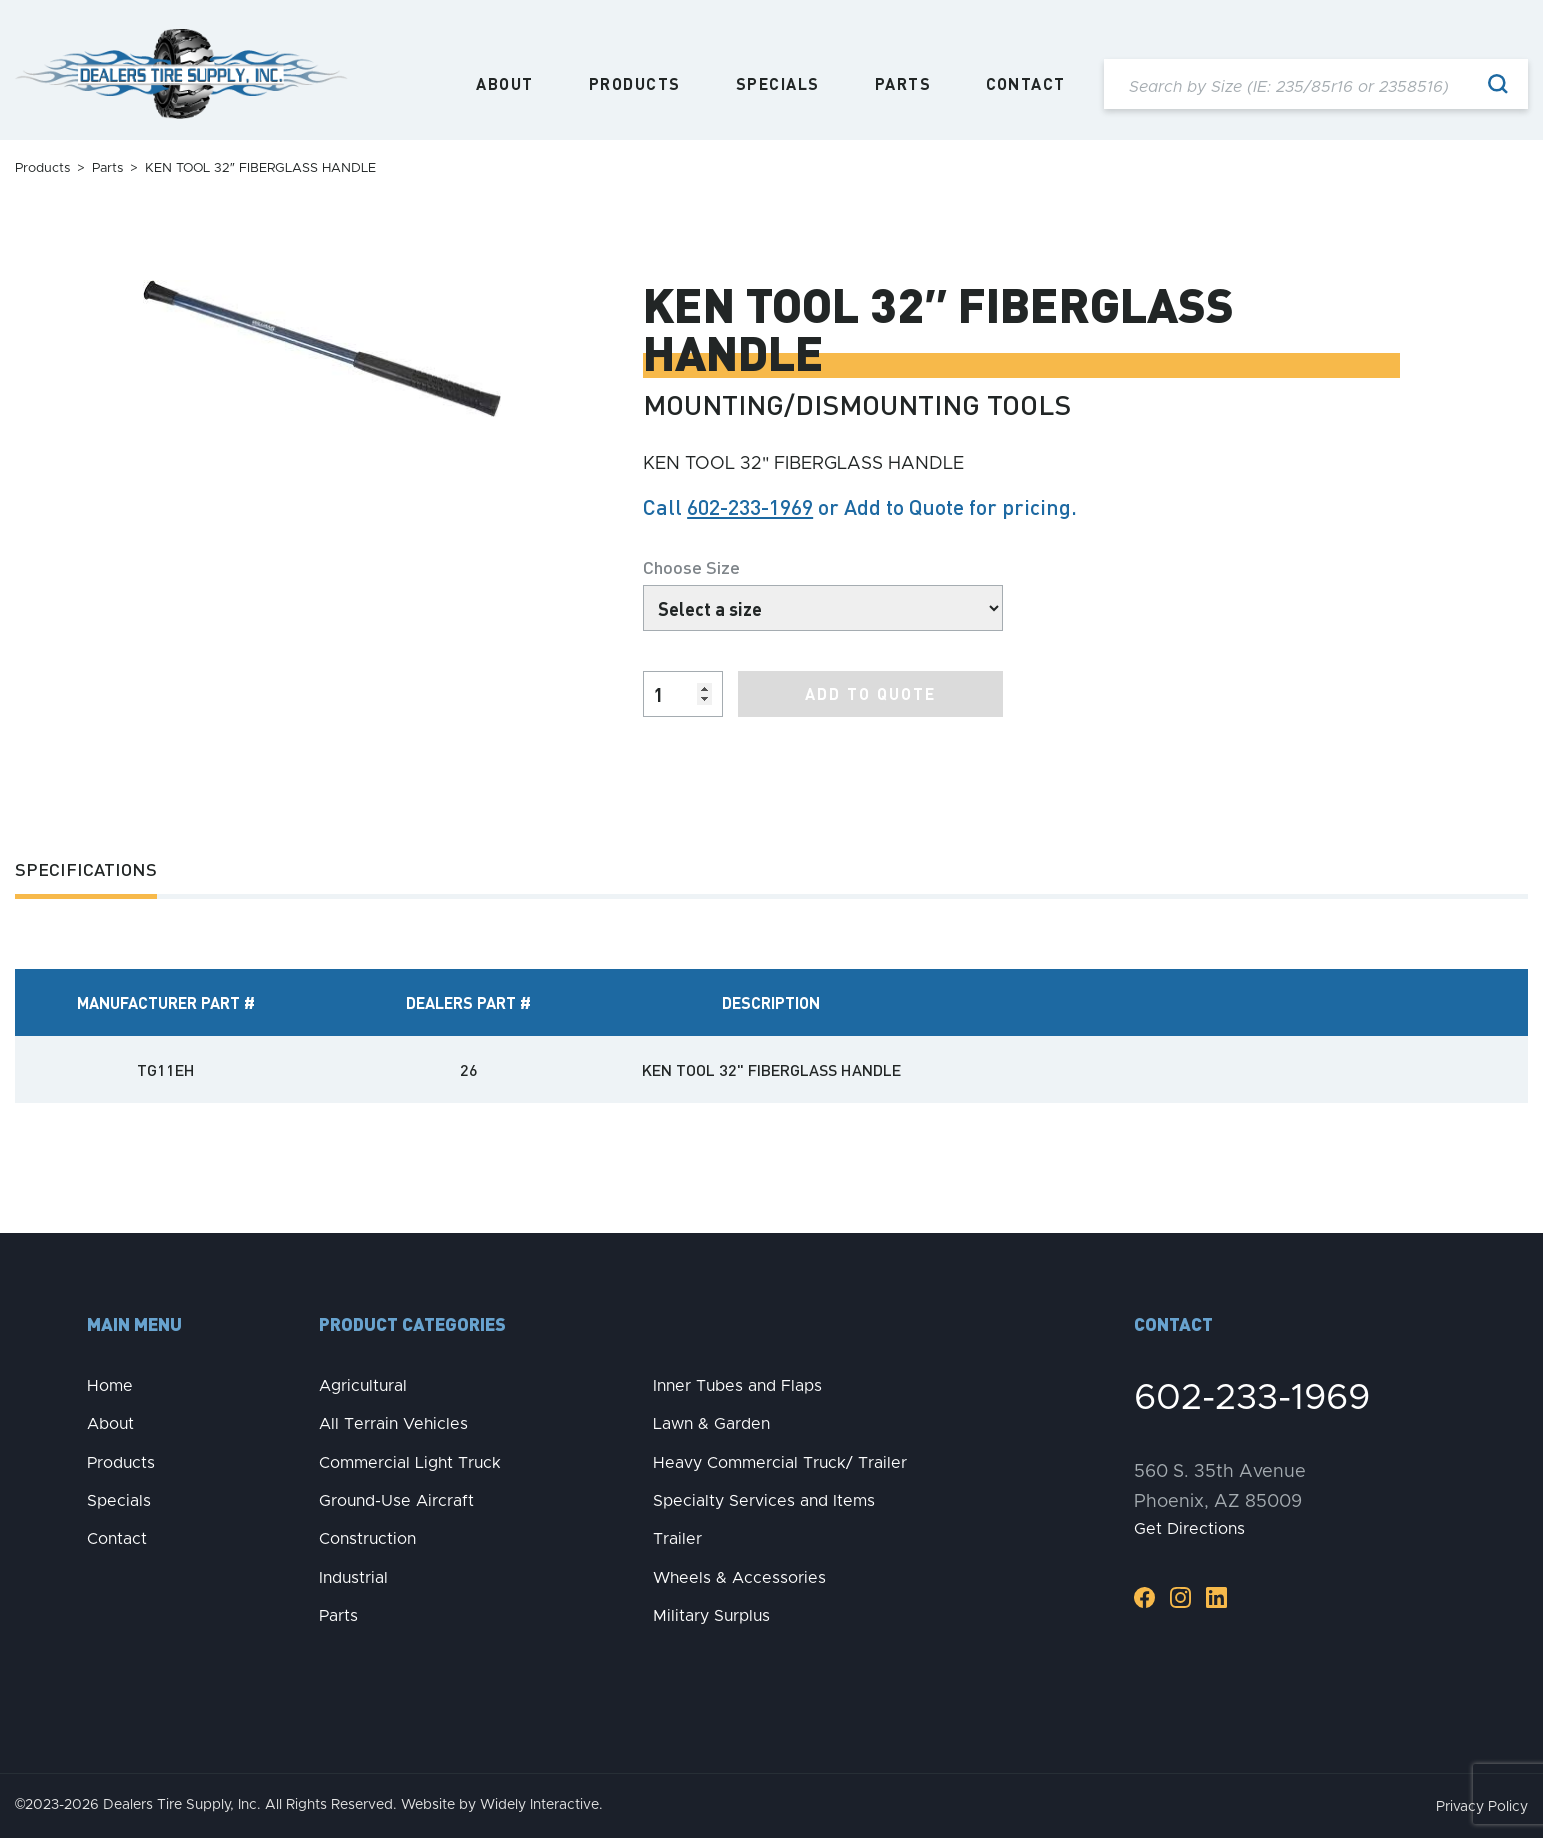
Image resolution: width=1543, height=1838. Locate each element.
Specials (778, 84)
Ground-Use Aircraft (396, 1501)
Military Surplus (711, 1616)
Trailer (677, 1539)
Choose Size (691, 566)
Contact (1026, 84)
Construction (367, 1539)
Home (110, 1386)
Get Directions (1189, 1529)
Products (635, 84)
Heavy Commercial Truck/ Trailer (780, 1463)
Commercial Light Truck (410, 1463)
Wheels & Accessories (739, 1578)
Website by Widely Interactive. (502, 1805)
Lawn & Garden (711, 1424)
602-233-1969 (750, 506)
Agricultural (363, 1386)
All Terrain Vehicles (393, 1424)
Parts (903, 84)
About (505, 84)
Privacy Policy (1482, 1807)
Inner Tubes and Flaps (737, 1386)
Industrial (353, 1578)
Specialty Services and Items (764, 1501)
